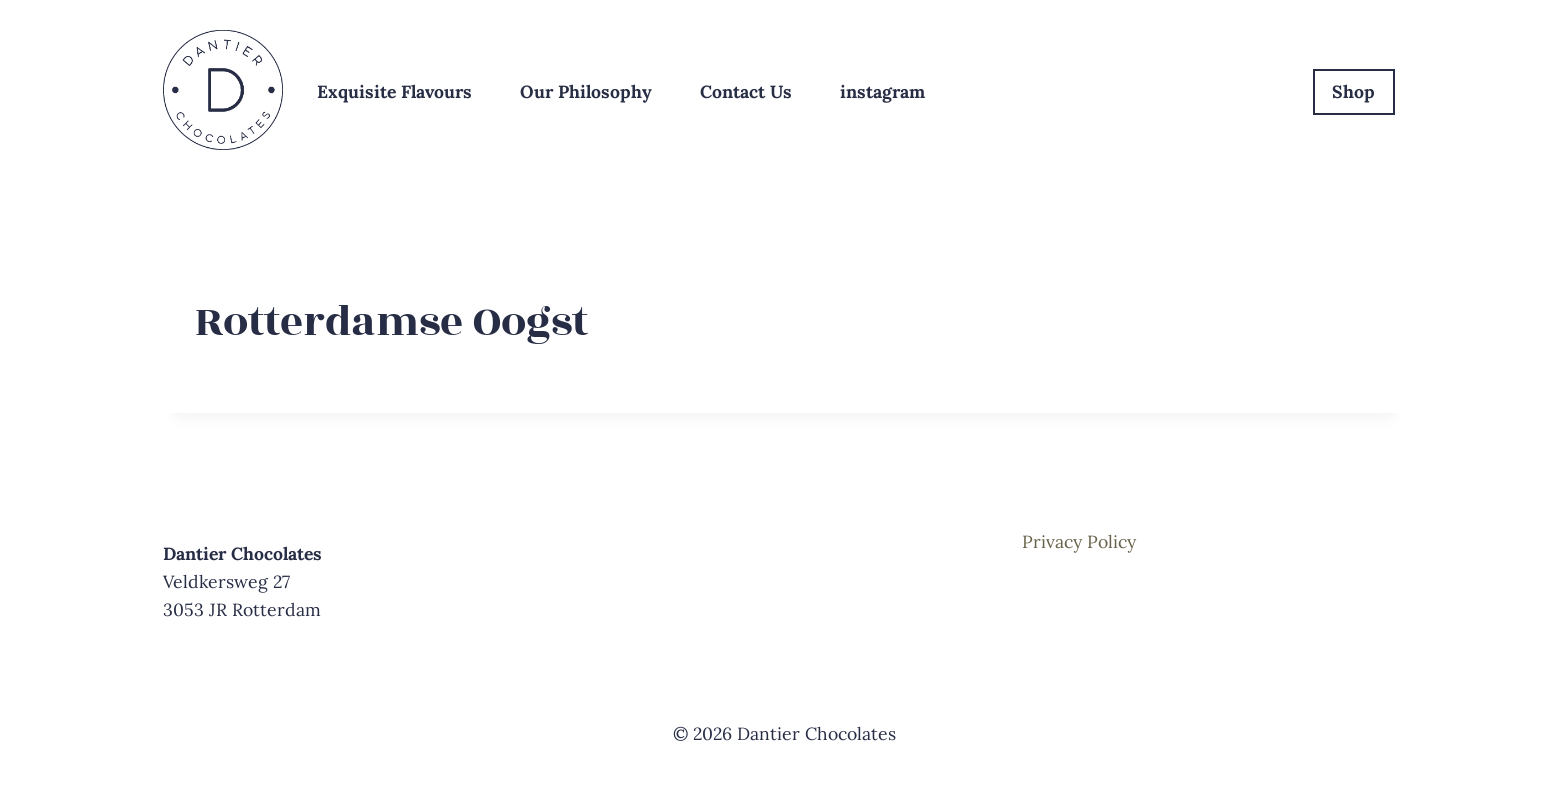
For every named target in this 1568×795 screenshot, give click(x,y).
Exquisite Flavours (394, 91)
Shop (1353, 91)
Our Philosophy (586, 91)
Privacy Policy (1079, 541)
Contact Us (746, 91)
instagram (882, 91)
